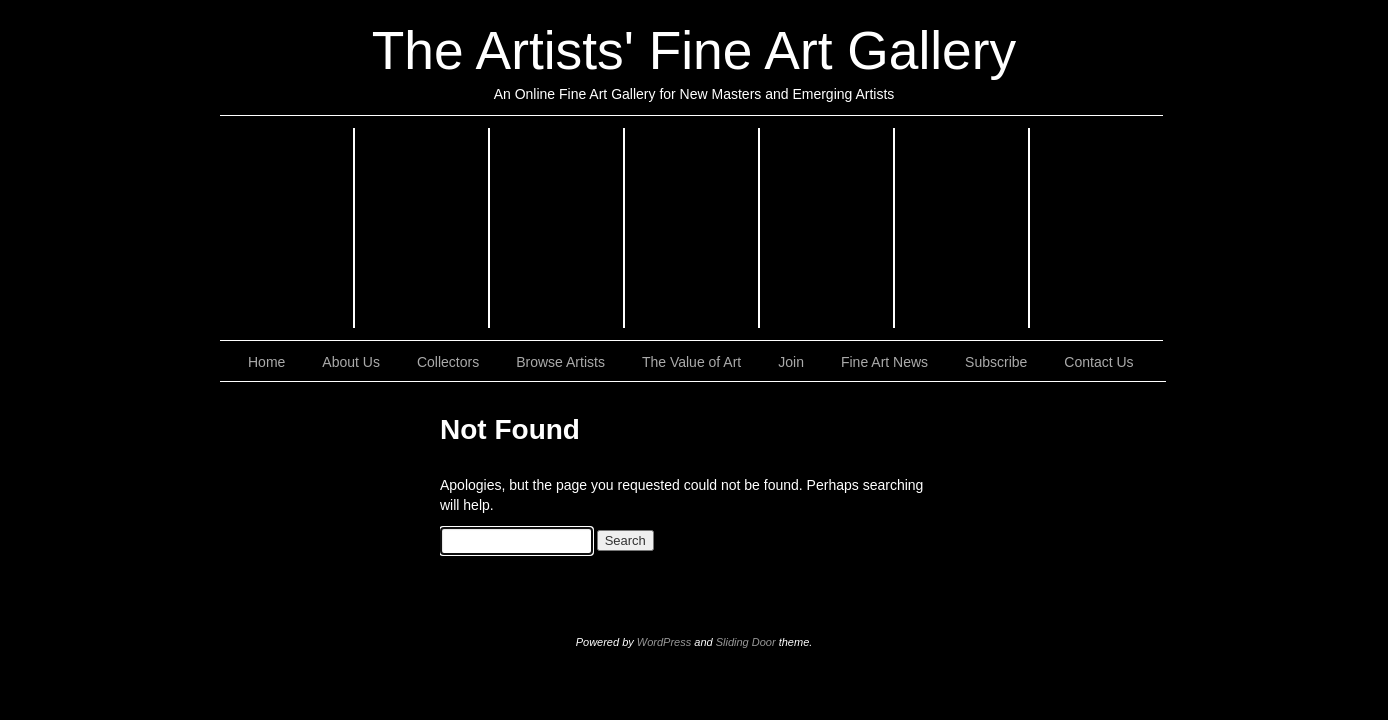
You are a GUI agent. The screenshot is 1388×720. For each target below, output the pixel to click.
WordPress (664, 642)
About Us (351, 362)
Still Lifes (827, 228)
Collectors (448, 362)
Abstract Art (692, 228)
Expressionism (422, 228)
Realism (557, 228)
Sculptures (1096, 228)
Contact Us (1098, 362)
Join (791, 362)
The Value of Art (691, 362)
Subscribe (996, 362)
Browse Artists (560, 362)
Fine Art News (884, 362)
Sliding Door (746, 642)
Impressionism (287, 228)
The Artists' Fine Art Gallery (694, 50)
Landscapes (962, 228)
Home (266, 362)
